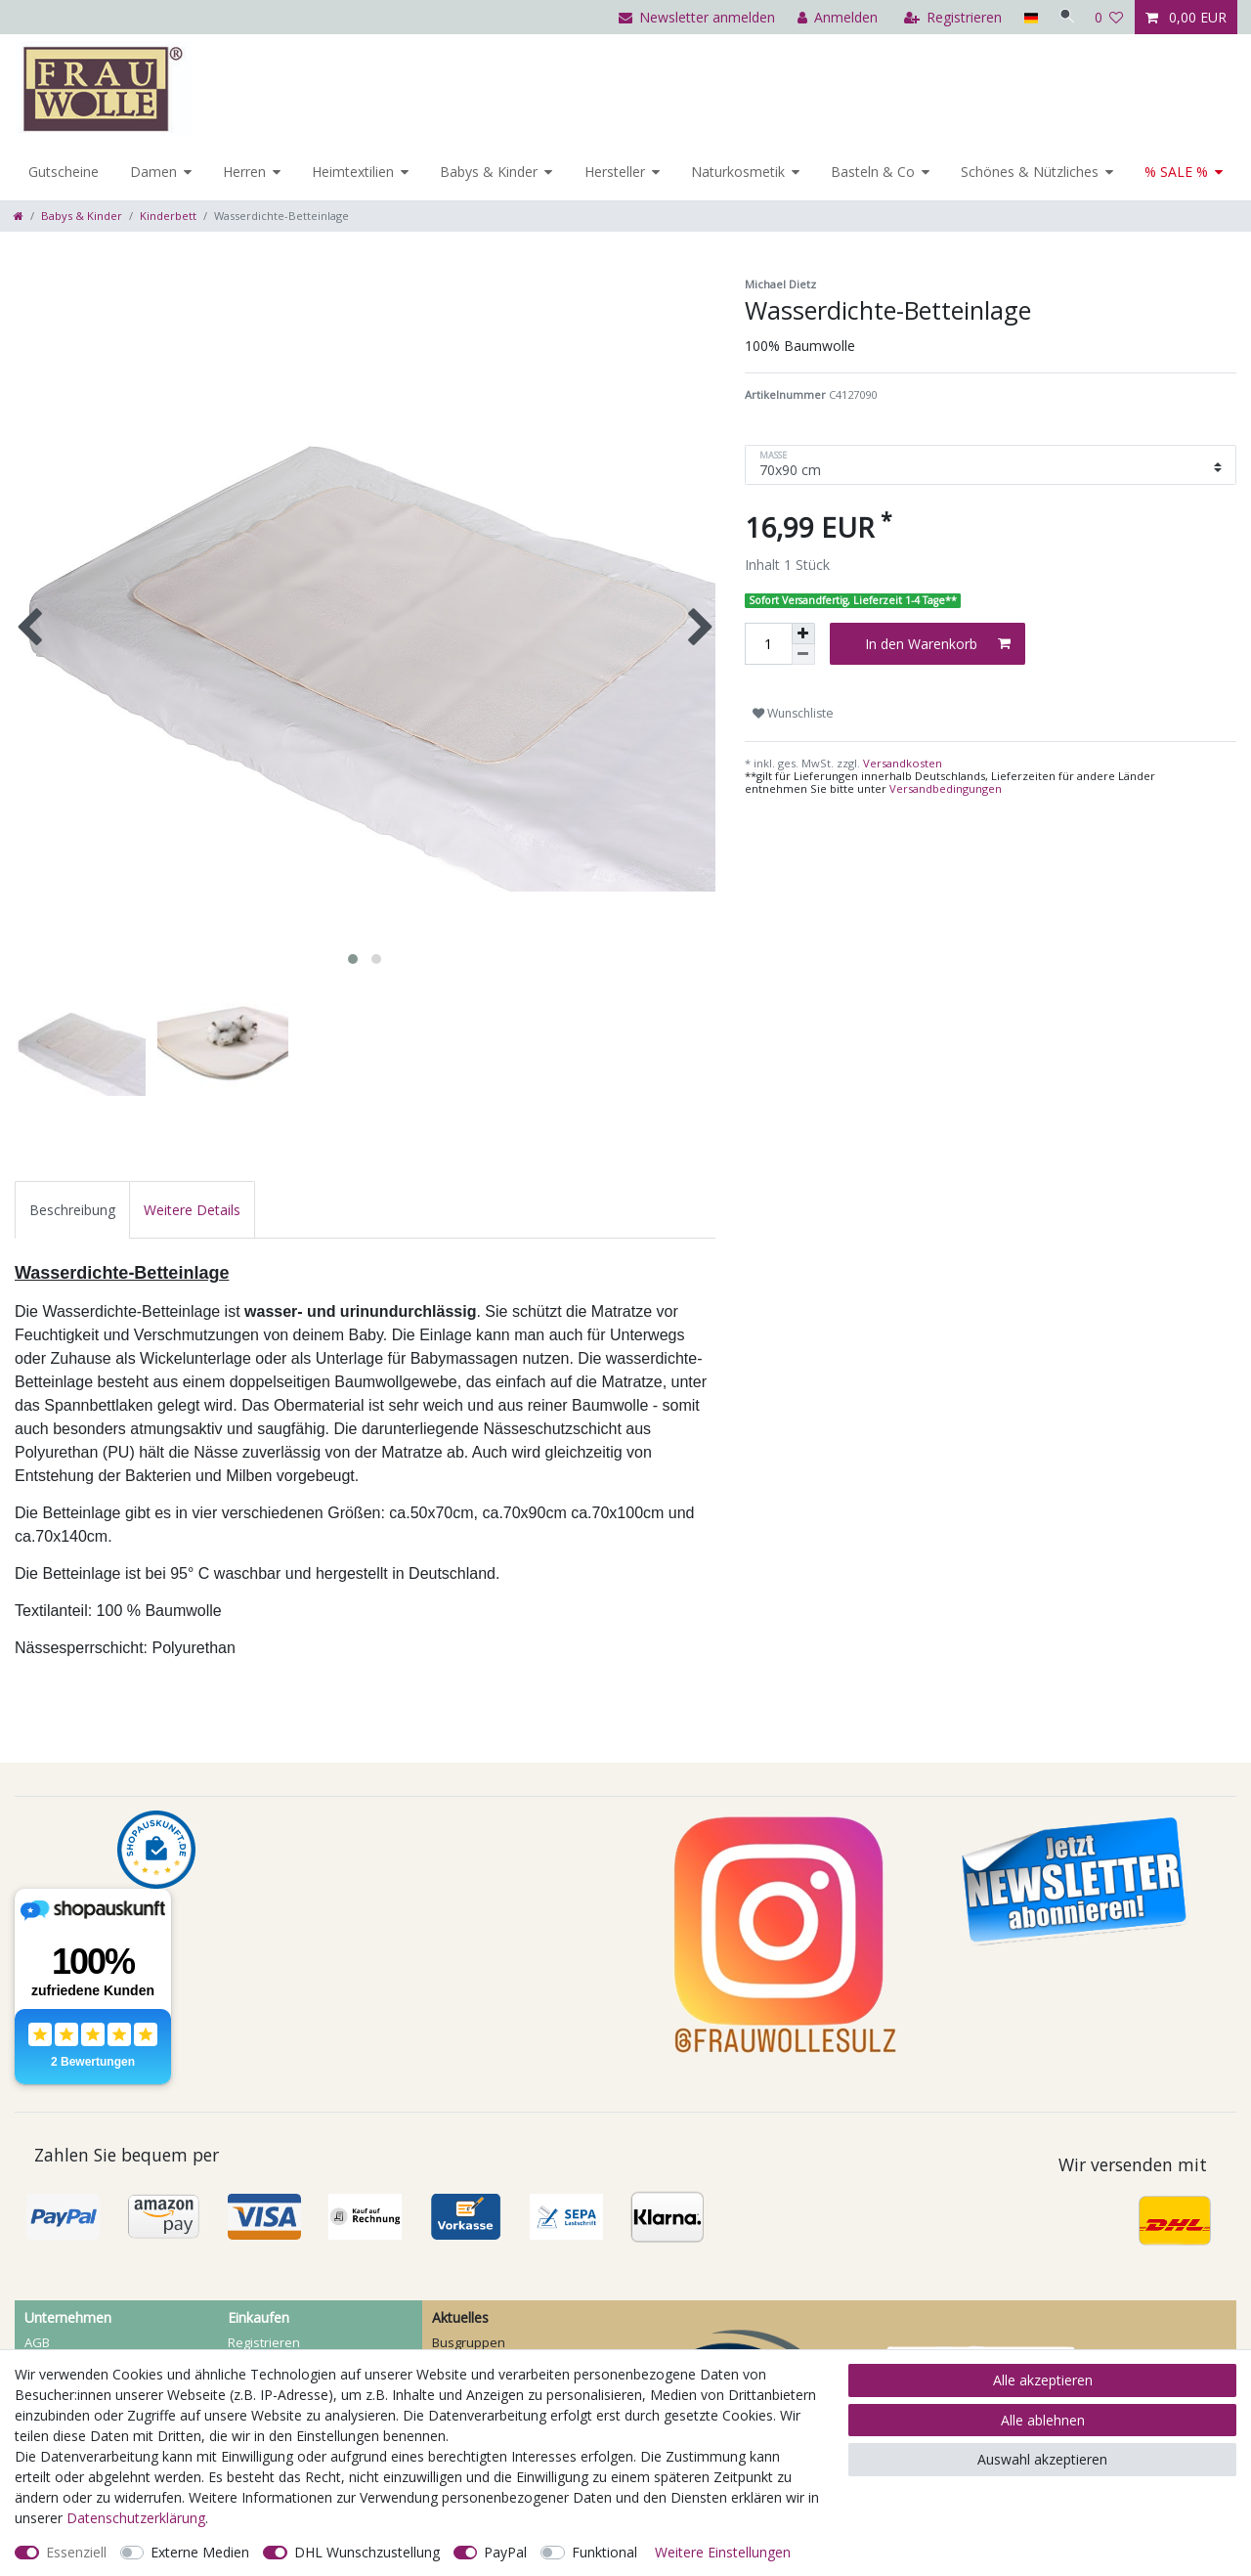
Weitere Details (192, 1210)
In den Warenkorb (938, 643)
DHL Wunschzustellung (367, 2552)
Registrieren (264, 2342)
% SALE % (1176, 171)
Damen (153, 171)
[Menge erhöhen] (803, 633)
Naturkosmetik (738, 171)
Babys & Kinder (489, 171)
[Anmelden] (833, 17)
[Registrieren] (948, 17)
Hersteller (614, 171)
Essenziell (76, 2552)
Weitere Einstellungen (723, 2552)
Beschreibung (72, 1210)
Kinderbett (168, 215)
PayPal (505, 2552)
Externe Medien (200, 2552)
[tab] (72, 1210)
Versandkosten (901, 763)
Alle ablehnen (1043, 2420)
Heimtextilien (353, 171)
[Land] (1026, 17)
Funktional (604, 2552)
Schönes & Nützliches (1030, 171)
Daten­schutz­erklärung (135, 2518)
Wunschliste (793, 713)
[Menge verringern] (803, 654)
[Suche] (1064, 17)
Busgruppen (468, 2342)
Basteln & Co (873, 171)
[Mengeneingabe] (768, 644)
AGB (37, 2342)
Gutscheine (63, 171)
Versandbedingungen (945, 788)
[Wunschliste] (1109, 17)
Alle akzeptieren (1043, 2380)
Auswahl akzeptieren (1042, 2459)
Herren (244, 171)
